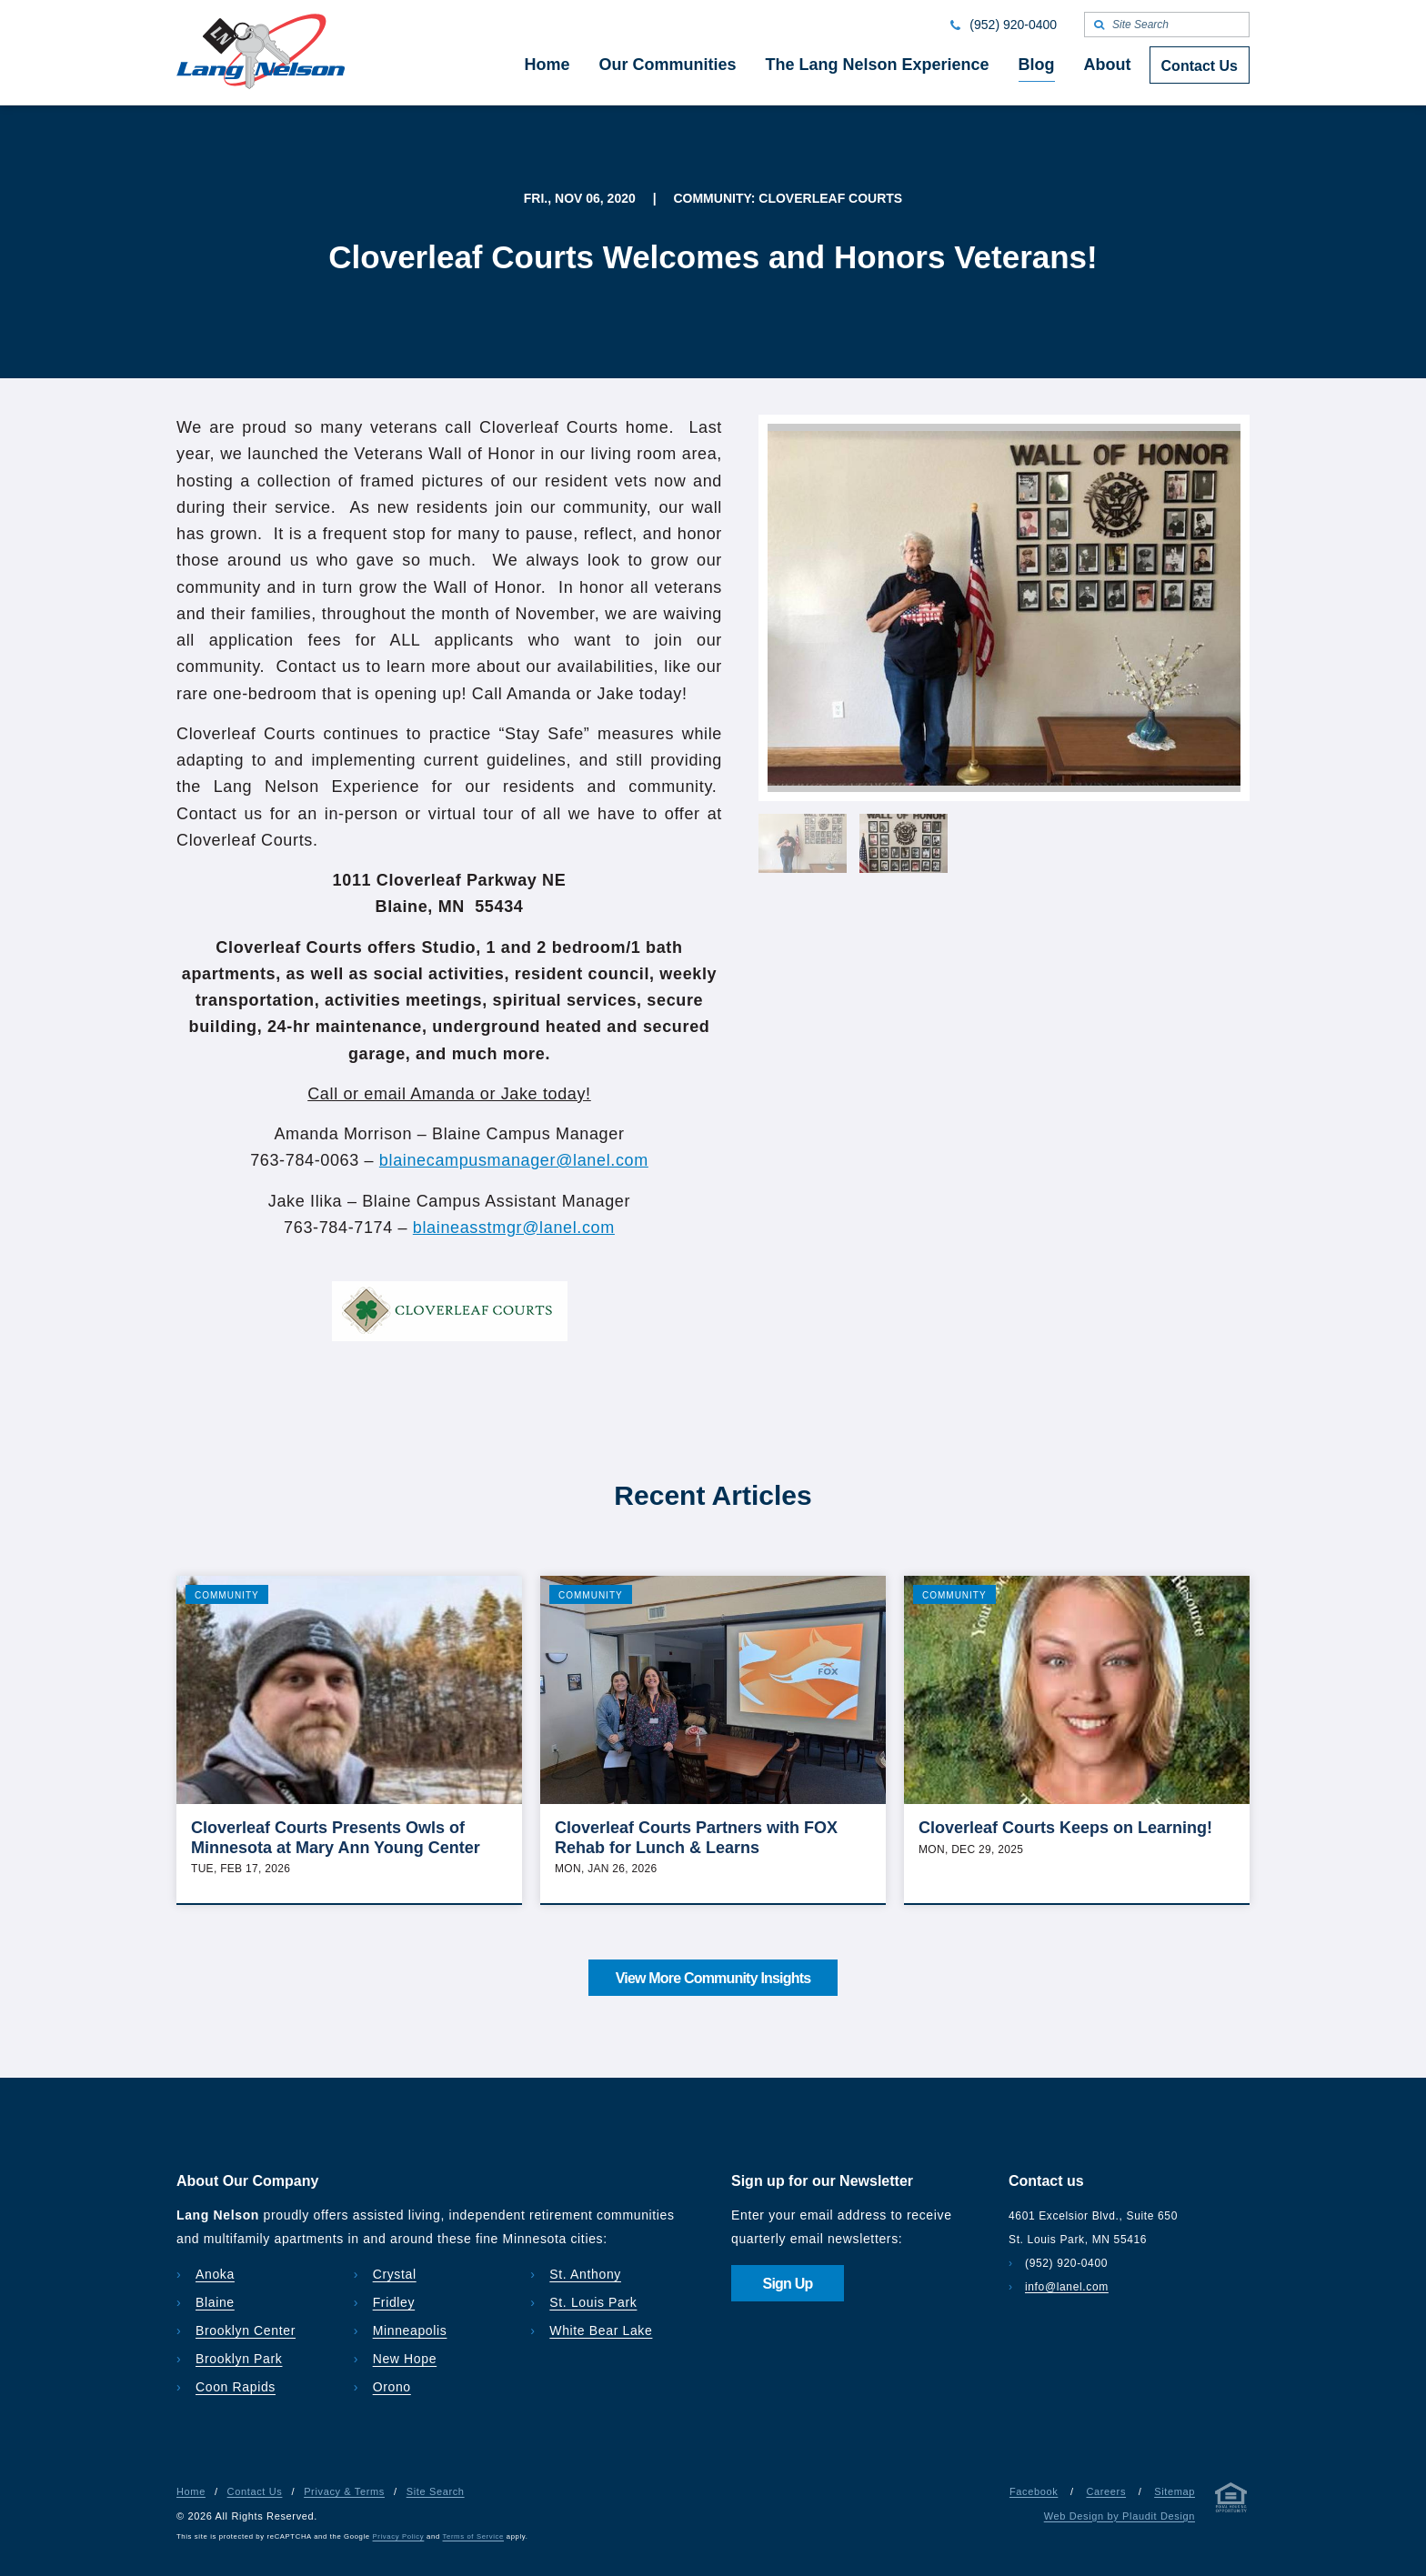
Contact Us (255, 2491)
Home (191, 2491)
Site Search (436, 2491)
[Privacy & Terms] (1231, 2501)
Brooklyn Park (239, 2358)
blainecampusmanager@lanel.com (513, 1160)
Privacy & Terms (344, 2491)
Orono (392, 2387)
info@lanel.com (1067, 2286)
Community (227, 1595)
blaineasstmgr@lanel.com (514, 1227)
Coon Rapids (236, 2387)
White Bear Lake (600, 2330)
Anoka (215, 2274)
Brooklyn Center (246, 2330)
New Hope (405, 2358)
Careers (1106, 2491)
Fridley (394, 2302)
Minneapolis (410, 2330)
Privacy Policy (399, 2536)
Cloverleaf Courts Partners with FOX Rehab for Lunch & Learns (696, 1838)
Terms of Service (473, 2536)
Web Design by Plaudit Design (1119, 2516)
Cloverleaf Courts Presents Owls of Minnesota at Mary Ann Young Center (335, 1838)
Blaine (215, 2302)
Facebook (1033, 2491)
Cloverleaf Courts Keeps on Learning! (1065, 1828)
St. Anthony (585, 2274)
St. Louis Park (593, 2302)
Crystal (395, 2274)
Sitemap (1174, 2491)
